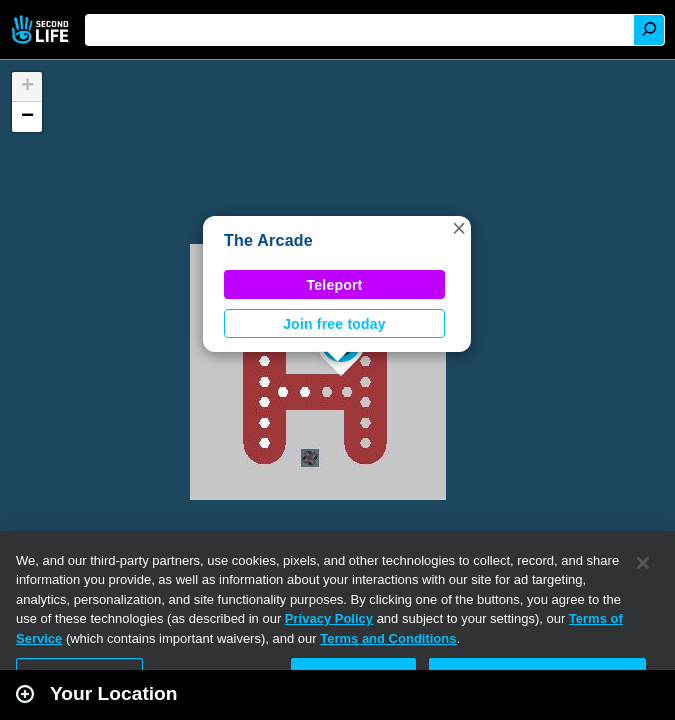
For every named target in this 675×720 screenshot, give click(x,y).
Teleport (335, 285)
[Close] (643, 563)
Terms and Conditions (388, 638)
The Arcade (268, 240)
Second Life (42, 29)
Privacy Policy (329, 618)
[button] (459, 228)
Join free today (334, 324)
